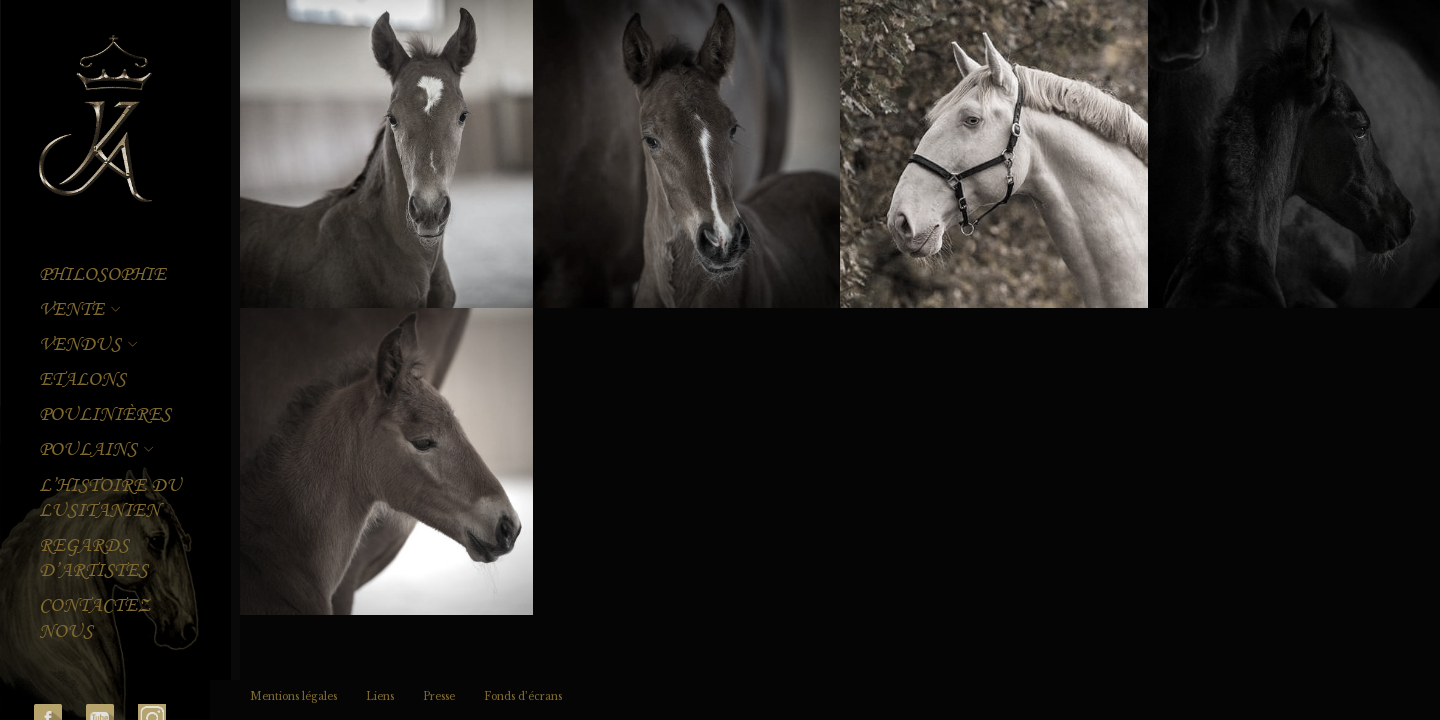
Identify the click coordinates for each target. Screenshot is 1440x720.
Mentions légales (293, 696)
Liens (380, 696)
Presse (439, 696)
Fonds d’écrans (523, 696)
